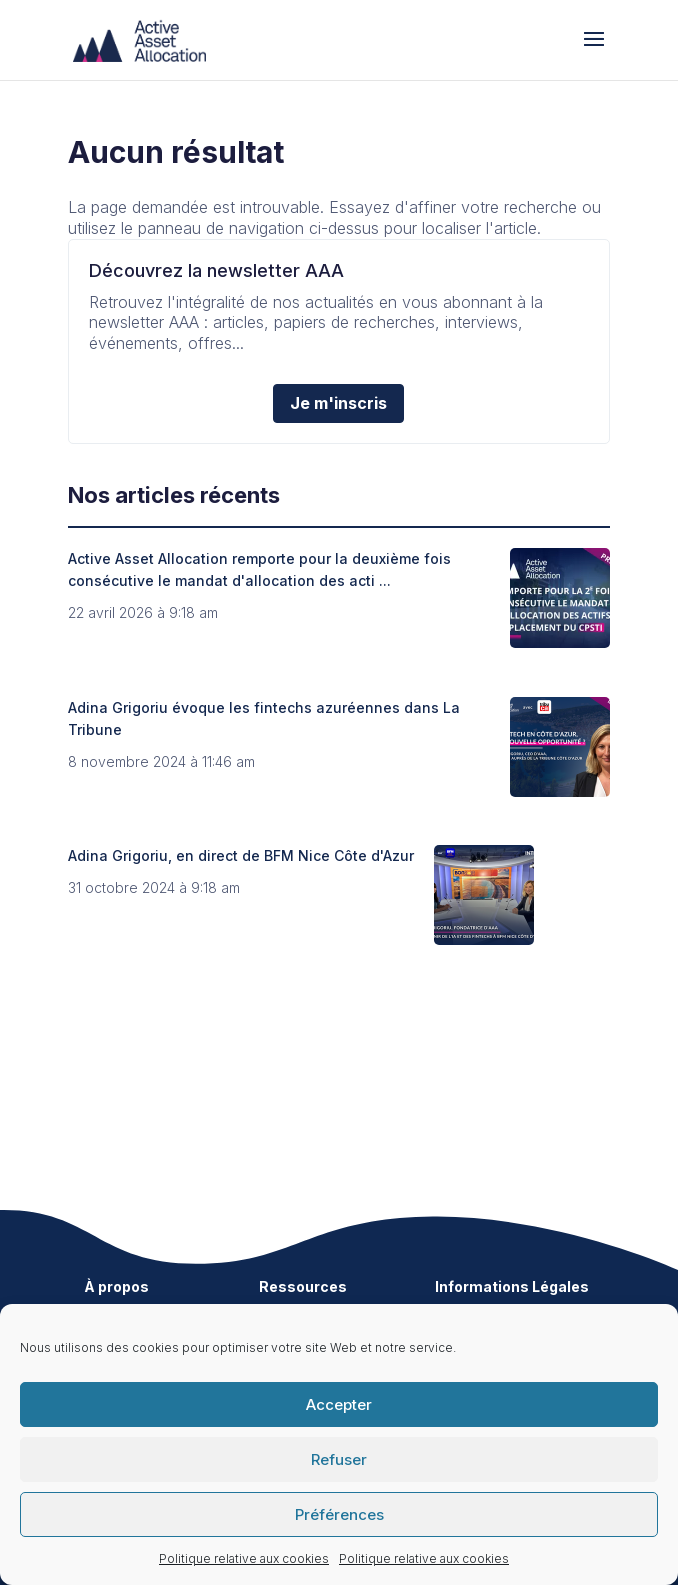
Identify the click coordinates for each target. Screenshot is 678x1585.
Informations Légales (512, 1287)
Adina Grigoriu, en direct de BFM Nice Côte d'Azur (241, 855)
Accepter (339, 1404)
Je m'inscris (338, 403)
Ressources (303, 1287)
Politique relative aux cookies (244, 1558)
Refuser (339, 1459)
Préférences (339, 1514)
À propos (116, 1287)
